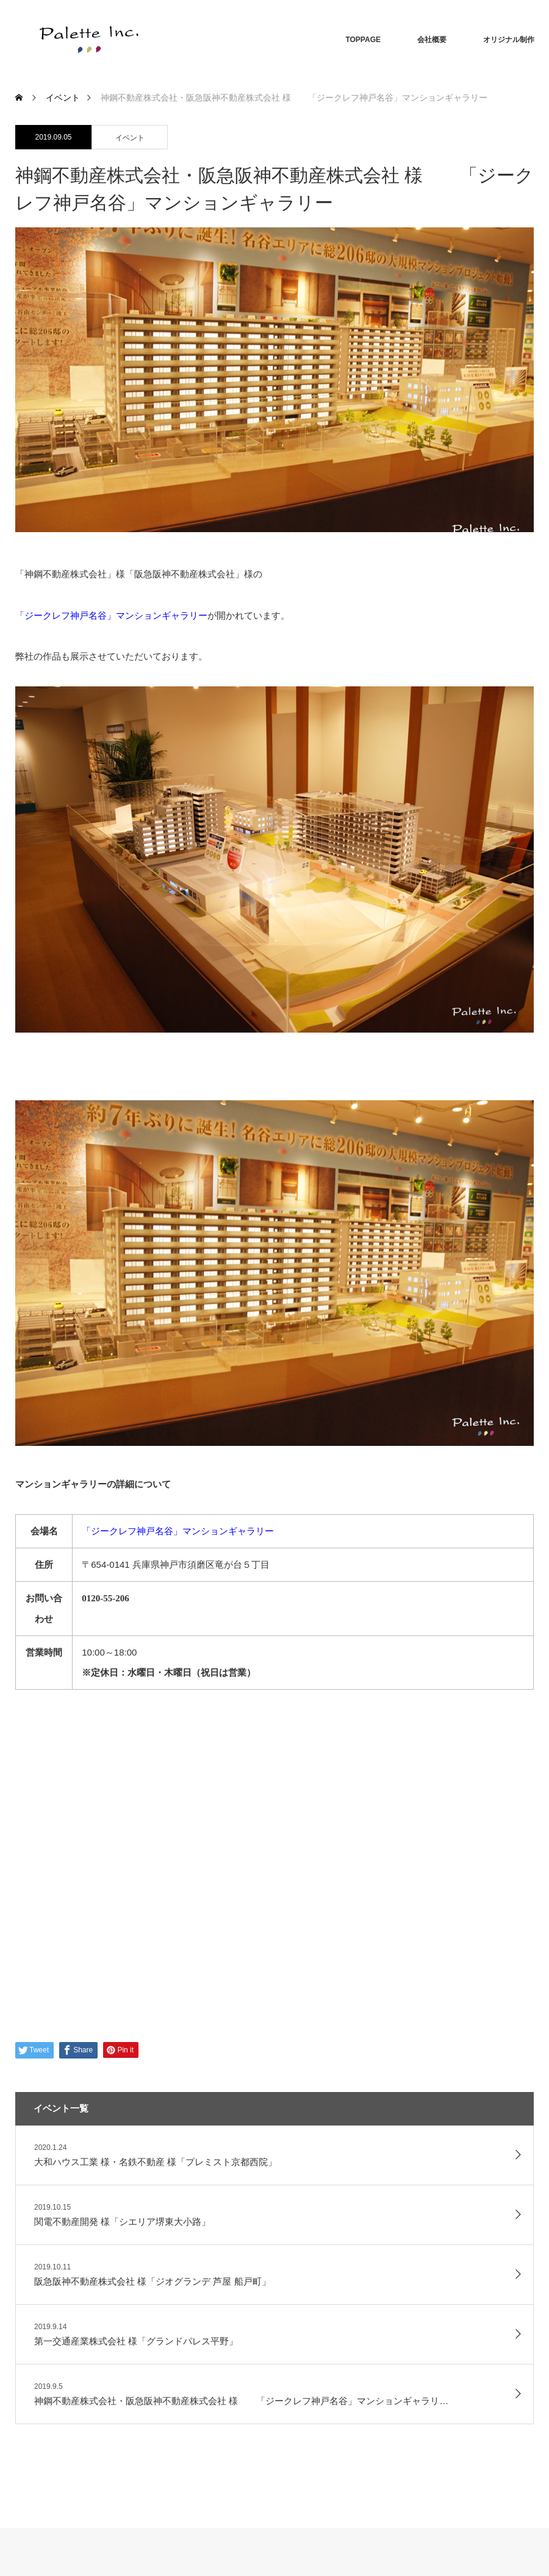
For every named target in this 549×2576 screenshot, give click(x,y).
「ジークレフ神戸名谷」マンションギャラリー (178, 1531)
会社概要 (432, 39)
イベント (130, 137)
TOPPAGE (363, 39)
